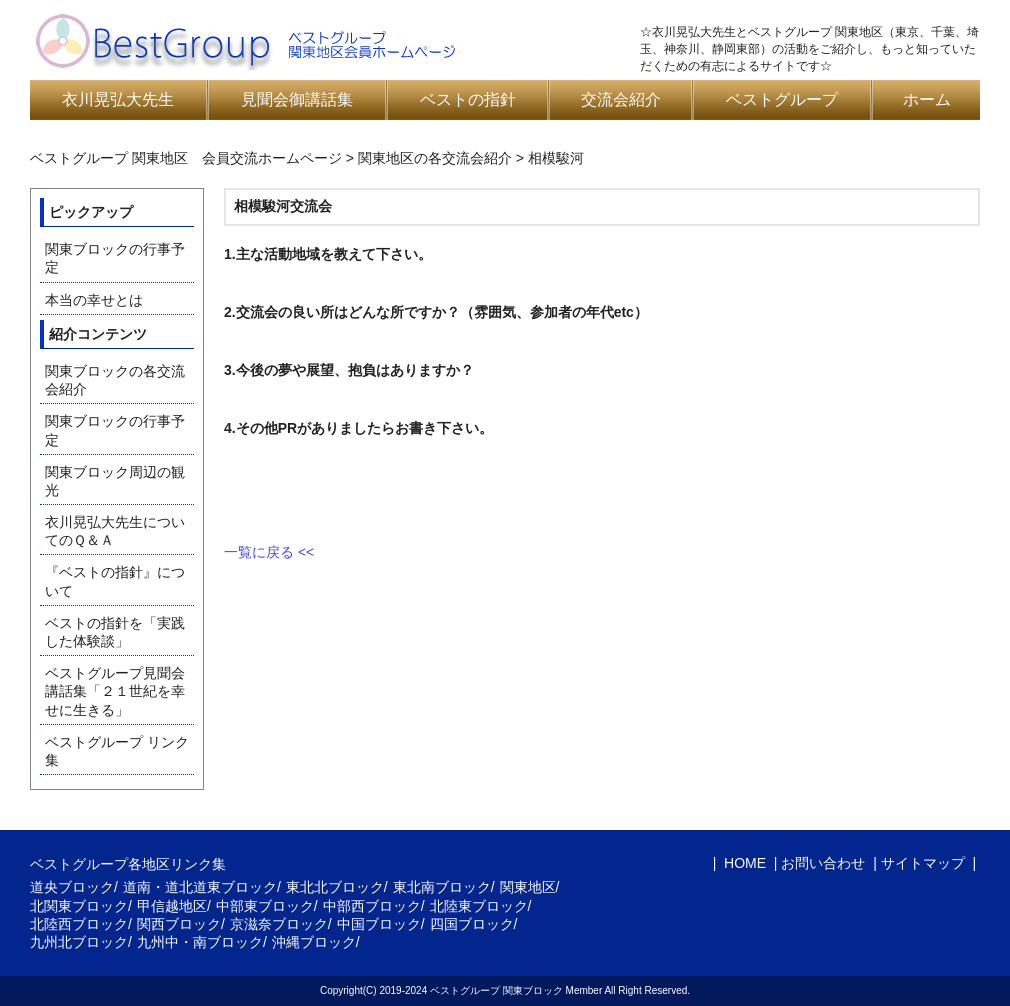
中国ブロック (379, 924)
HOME (743, 863)
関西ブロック (179, 924)
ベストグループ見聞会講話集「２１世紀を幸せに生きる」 (115, 691)
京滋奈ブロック (279, 924)
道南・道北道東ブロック (200, 887)
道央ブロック (72, 887)
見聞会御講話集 (297, 99)
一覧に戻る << (269, 552)
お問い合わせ (823, 863)
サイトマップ (923, 863)
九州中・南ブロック (200, 942)
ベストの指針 (468, 99)
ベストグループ (782, 99)
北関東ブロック (79, 906)
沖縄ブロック (314, 942)
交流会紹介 (621, 99)
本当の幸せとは (94, 300)
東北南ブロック (442, 887)
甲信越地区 (172, 906)
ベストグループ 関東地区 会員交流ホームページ (186, 158)
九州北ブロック (79, 942)
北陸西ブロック (79, 924)
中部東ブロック (265, 906)
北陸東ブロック (479, 906)
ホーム (927, 99)
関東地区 (528, 887)
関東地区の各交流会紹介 (435, 158)
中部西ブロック (372, 906)
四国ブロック (472, 924)
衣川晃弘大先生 (118, 99)
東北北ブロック (335, 887)
